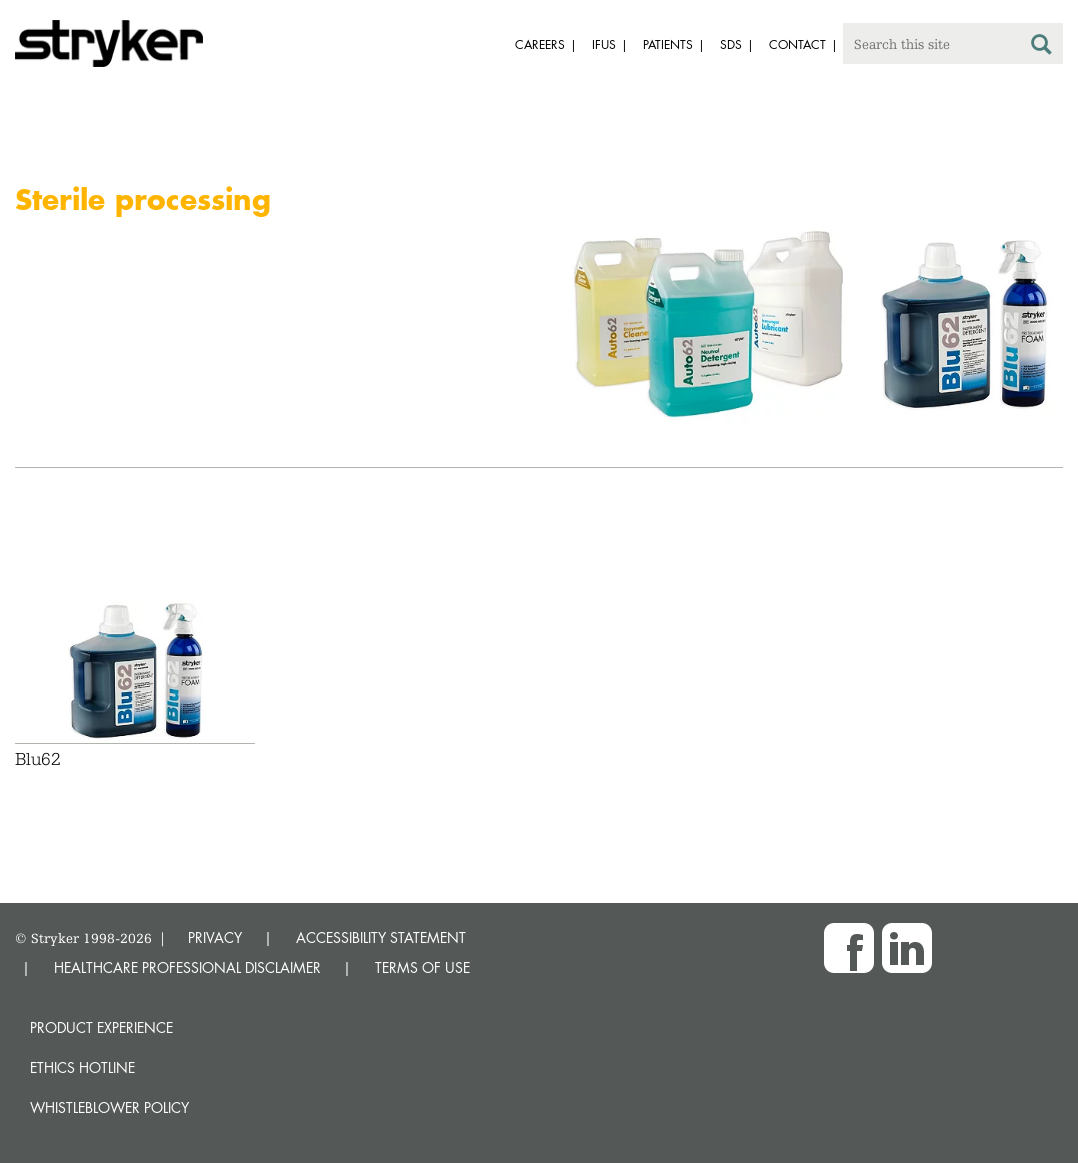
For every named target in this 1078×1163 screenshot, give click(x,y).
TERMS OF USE (422, 967)
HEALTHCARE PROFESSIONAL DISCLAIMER (187, 967)
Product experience (101, 1027)
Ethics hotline (82, 1067)
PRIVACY (215, 937)
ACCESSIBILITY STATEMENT (381, 937)
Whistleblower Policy (109, 1107)
